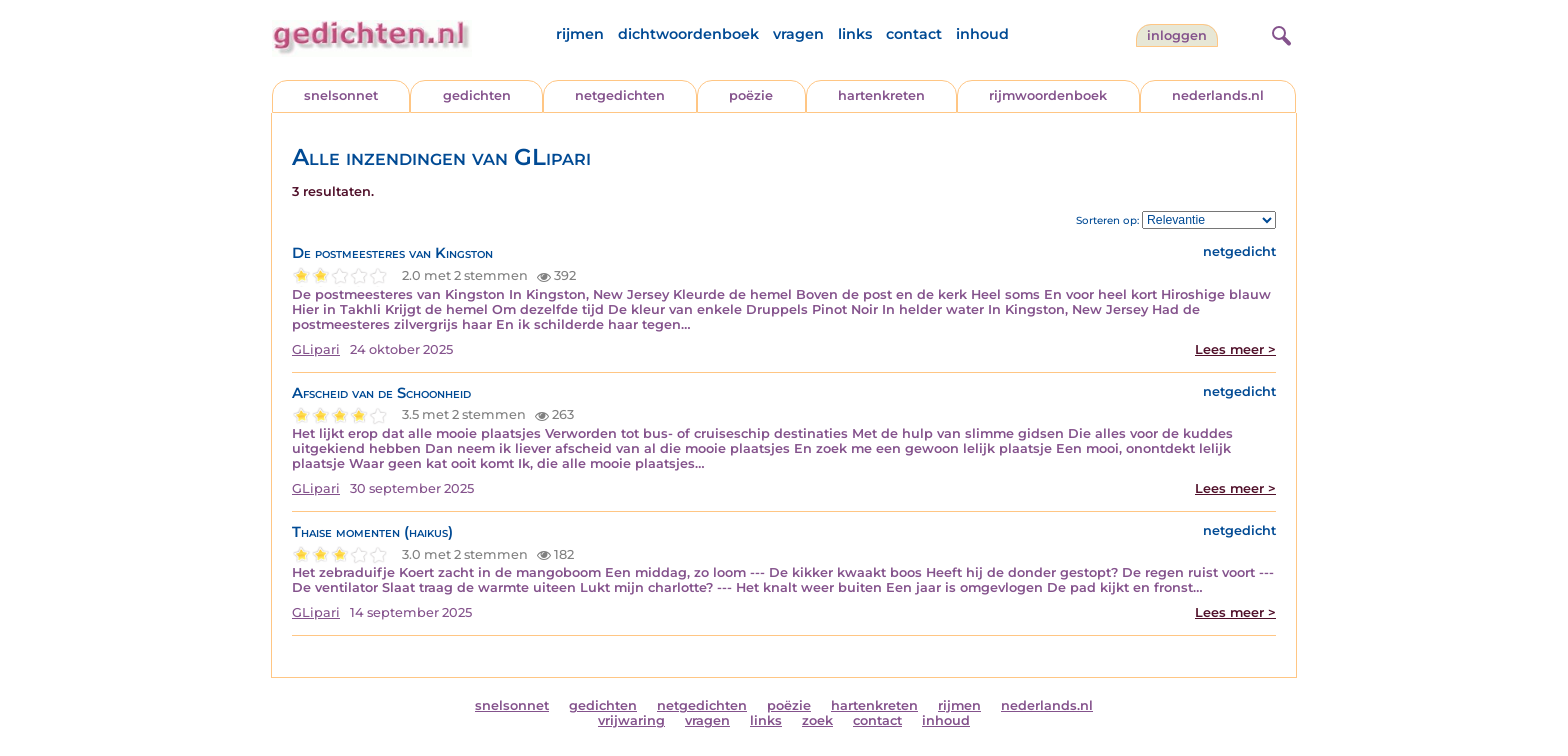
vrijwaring (631, 720)
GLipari (316, 349)
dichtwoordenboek (688, 34)
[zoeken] (1279, 33)
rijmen (580, 34)
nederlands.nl (1218, 95)
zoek (817, 720)
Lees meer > (1235, 349)
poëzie (751, 95)
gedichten (477, 95)
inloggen (1177, 35)
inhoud (982, 34)
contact (914, 34)
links (855, 34)
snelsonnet (341, 95)
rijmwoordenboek (1048, 95)
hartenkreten (881, 95)
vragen (798, 34)
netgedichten (620, 95)
